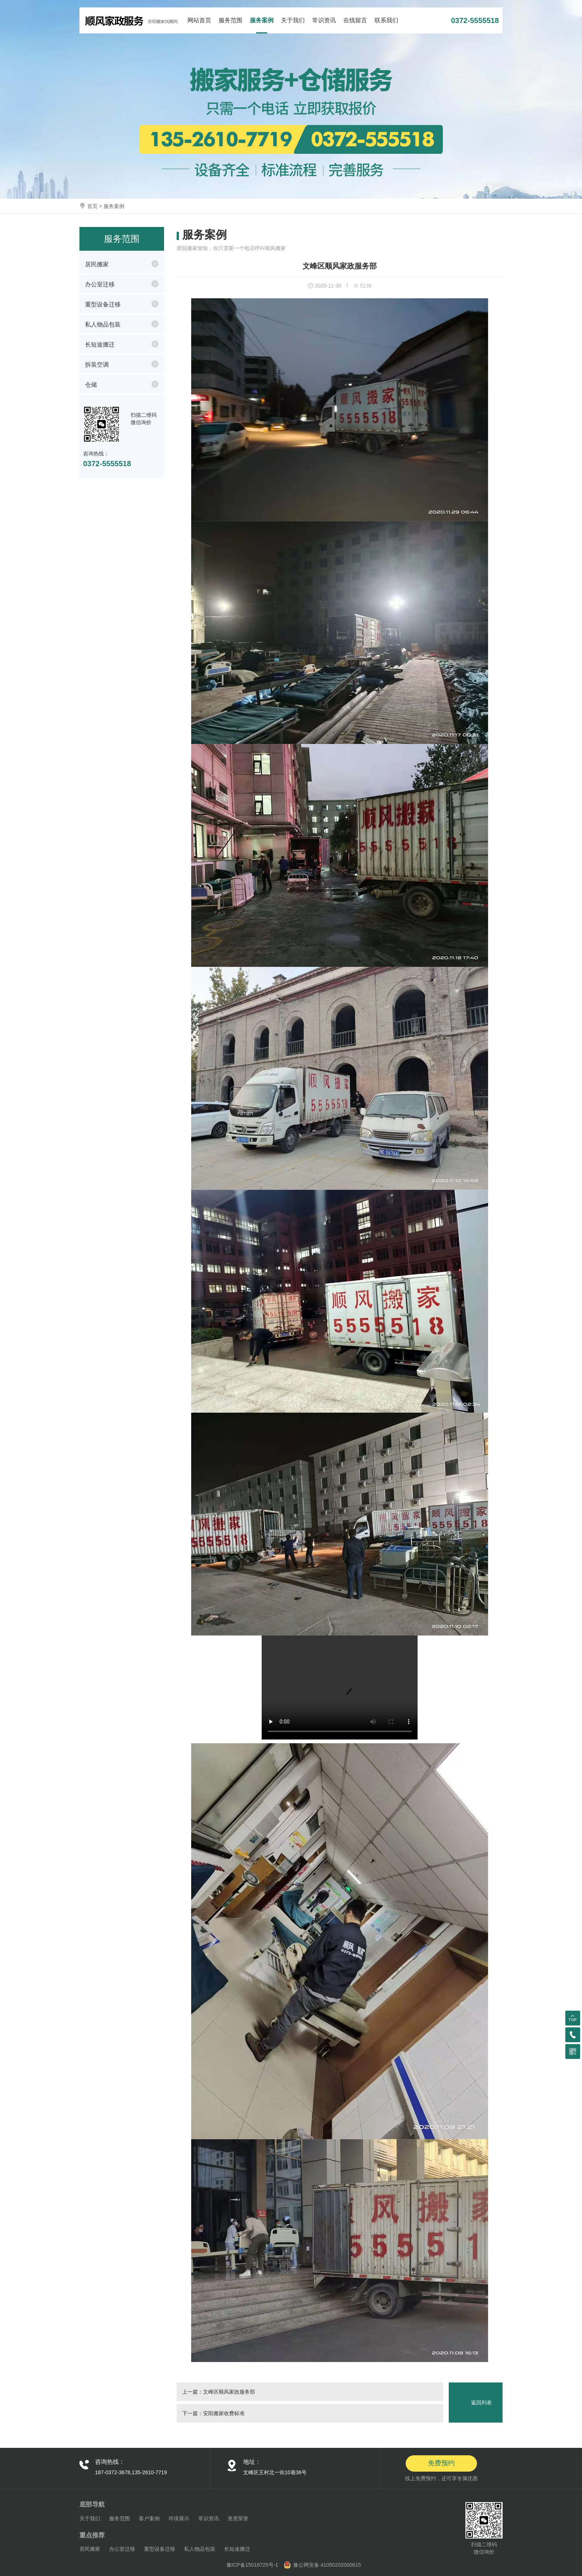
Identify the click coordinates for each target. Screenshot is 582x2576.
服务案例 (262, 20)
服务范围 (230, 20)
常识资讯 (324, 20)
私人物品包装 (103, 324)
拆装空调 (97, 364)
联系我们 (386, 20)
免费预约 (441, 2463)
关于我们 (293, 20)
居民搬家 (97, 264)
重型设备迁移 (103, 304)
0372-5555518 (475, 20)
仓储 (91, 384)
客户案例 (149, 2518)
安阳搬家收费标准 (224, 2413)
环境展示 (179, 2518)
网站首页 (199, 20)
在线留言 (355, 20)
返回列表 (481, 2403)
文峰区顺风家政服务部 (229, 2392)
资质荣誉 (238, 2518)
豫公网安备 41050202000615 (327, 2565)
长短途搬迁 (100, 344)
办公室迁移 (100, 284)
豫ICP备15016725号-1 (252, 2565)
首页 (92, 206)
